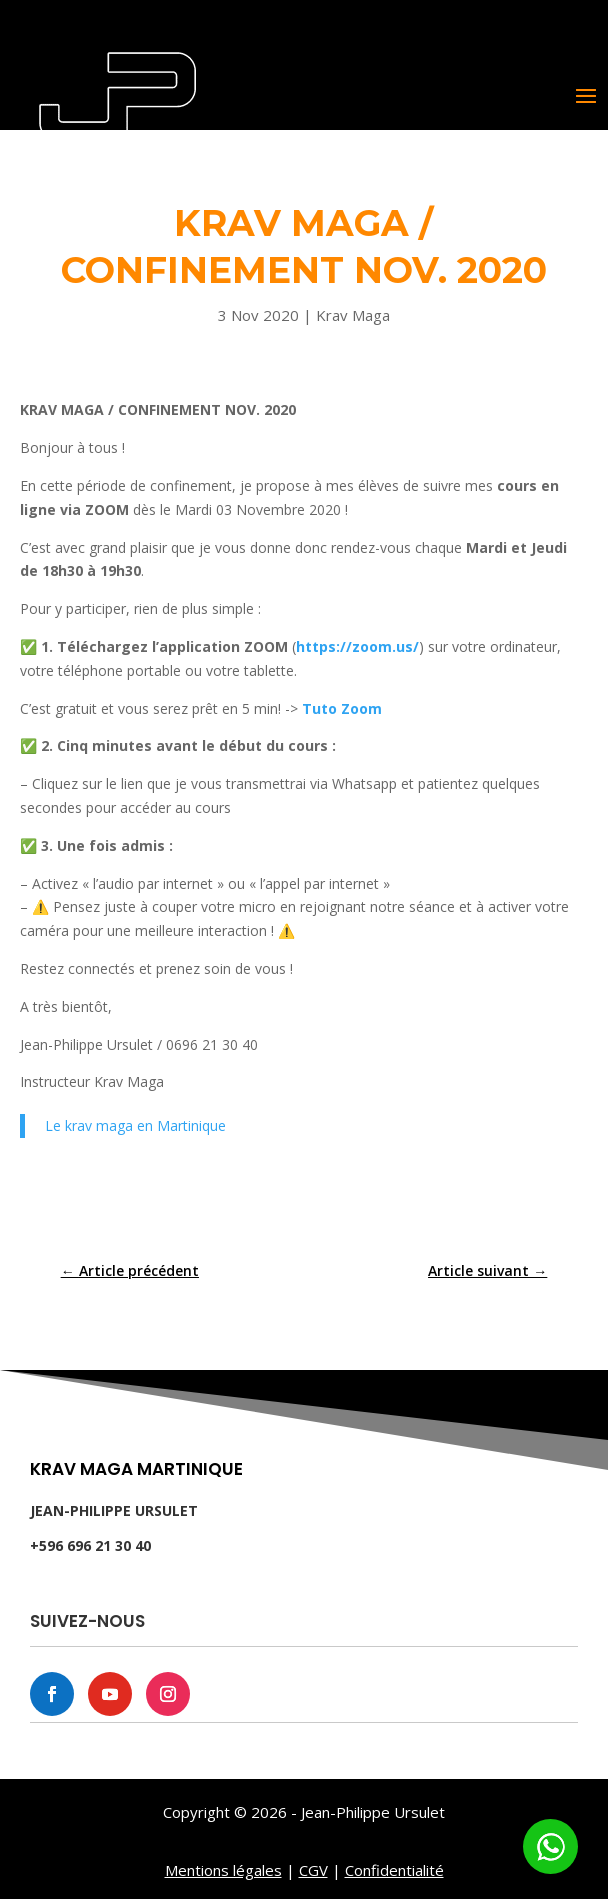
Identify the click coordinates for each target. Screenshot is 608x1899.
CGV (313, 1870)
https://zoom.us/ (357, 646)
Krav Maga (353, 315)
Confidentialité (394, 1870)
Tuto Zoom (342, 708)
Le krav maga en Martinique (135, 1125)
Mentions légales (223, 1870)
